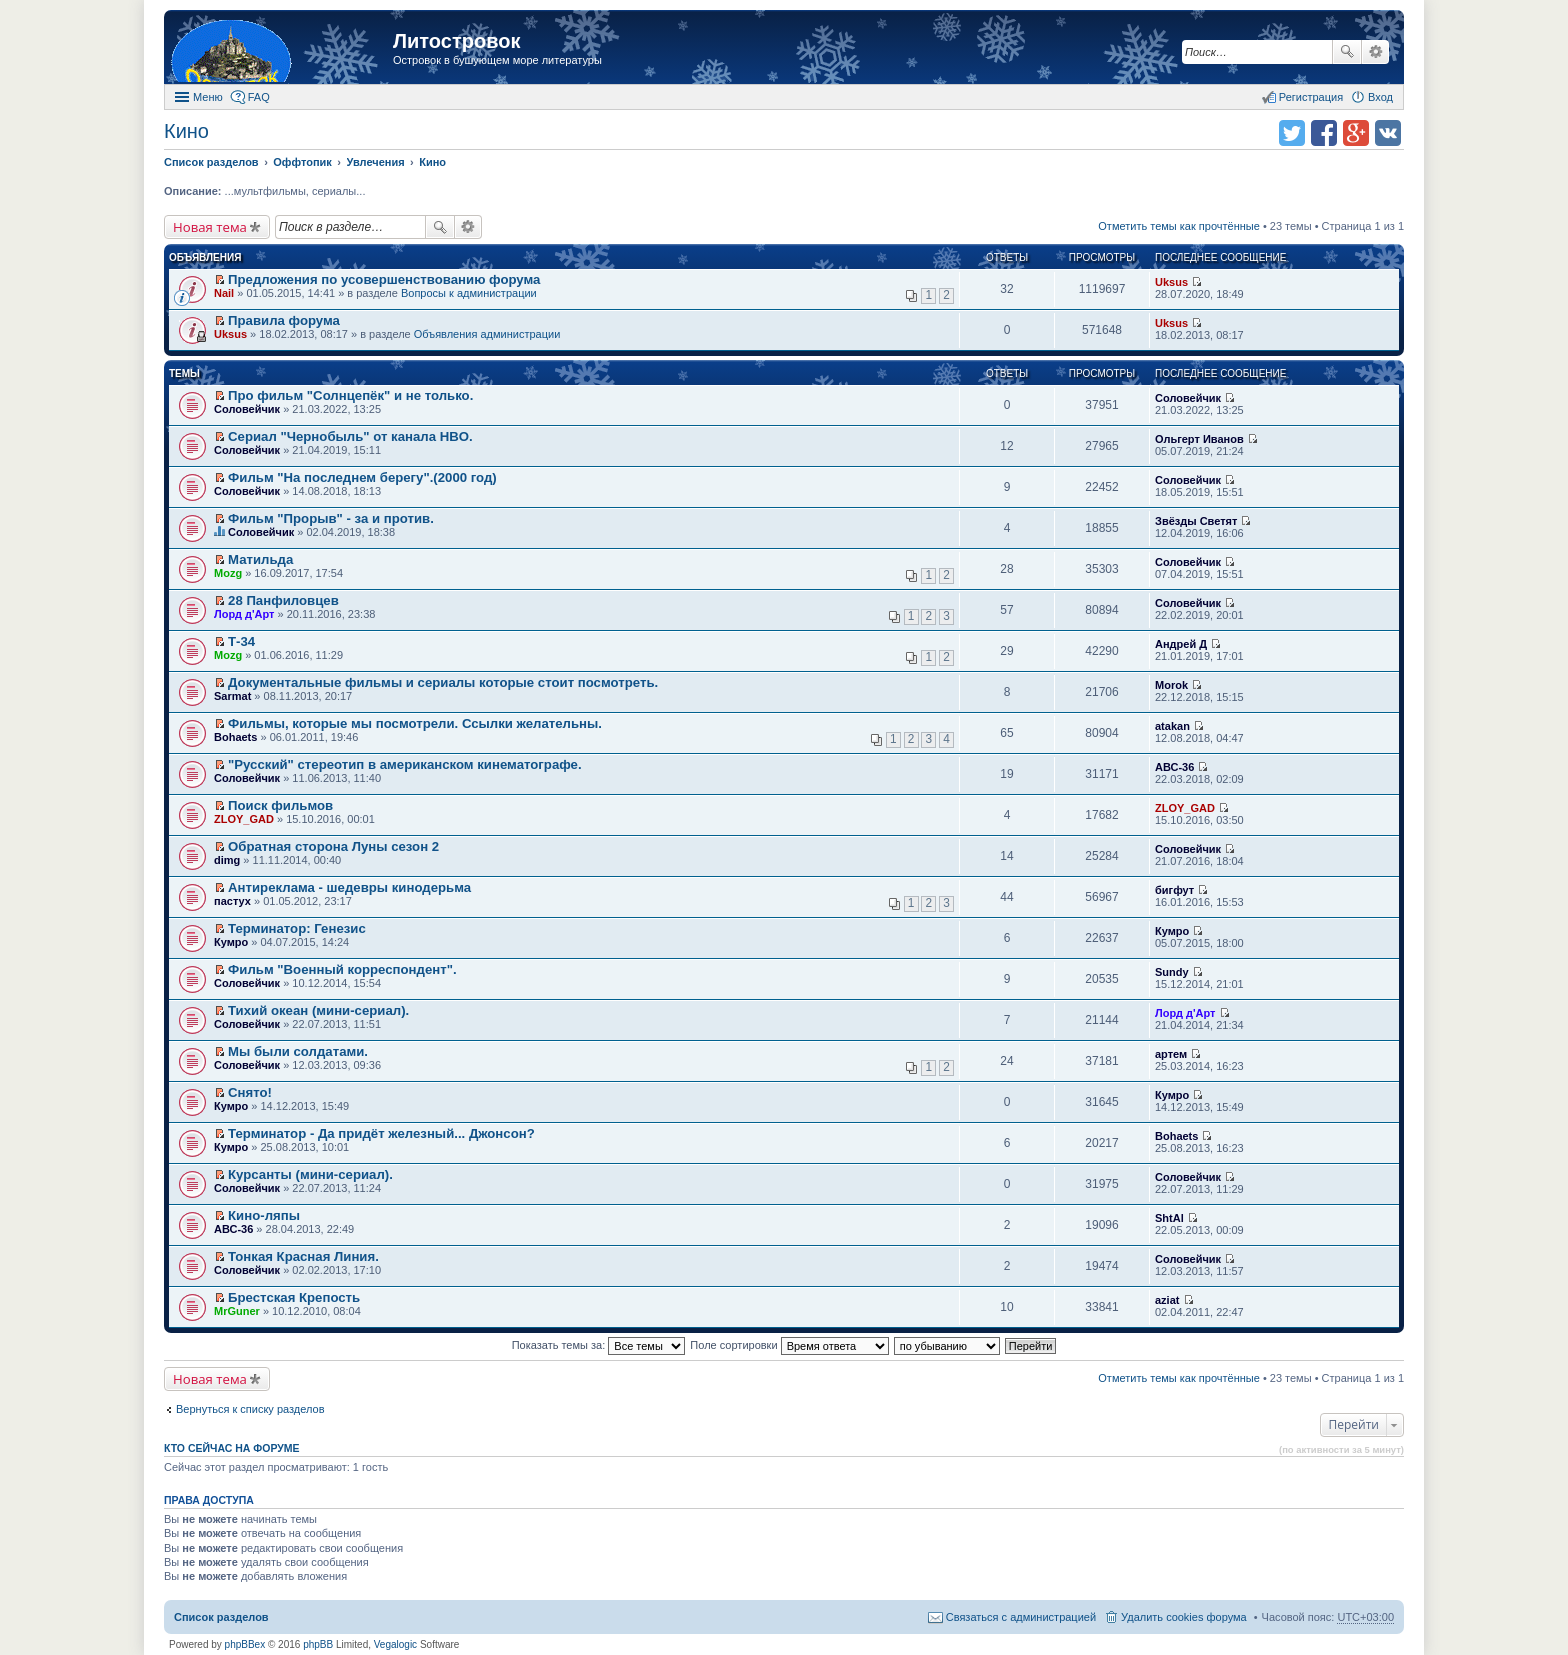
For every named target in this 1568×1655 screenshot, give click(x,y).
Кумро (231, 942)
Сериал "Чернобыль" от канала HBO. (350, 436)
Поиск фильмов (280, 805)
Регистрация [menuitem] (1311, 97)
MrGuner (237, 1311)
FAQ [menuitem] (259, 97)
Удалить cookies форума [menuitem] (1184, 1617)
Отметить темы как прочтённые (1179, 226)
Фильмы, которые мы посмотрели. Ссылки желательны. (415, 723)
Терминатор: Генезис (297, 928)
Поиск (1347, 52)
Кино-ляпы (264, 1215)
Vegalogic (395, 1644)
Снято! (250, 1092)
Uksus (1171, 282)
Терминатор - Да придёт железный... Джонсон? (381, 1133)
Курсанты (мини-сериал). (310, 1174)
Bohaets (235, 737)
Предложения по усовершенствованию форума (384, 279)
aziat (1167, 1300)
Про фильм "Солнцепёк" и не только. (350, 395)
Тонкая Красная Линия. (303, 1256)
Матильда (260, 559)
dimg (227, 860)
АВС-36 (1174, 767)
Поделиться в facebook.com (1324, 133)
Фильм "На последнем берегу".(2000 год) (362, 477)
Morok (1171, 685)
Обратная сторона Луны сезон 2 (333, 846)
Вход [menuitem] (1380, 97)
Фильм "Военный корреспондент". (342, 969)
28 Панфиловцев (283, 600)
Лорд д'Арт (244, 614)
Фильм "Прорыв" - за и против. (331, 518)
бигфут (1174, 890)
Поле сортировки (789, 1345)
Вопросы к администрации (469, 293)
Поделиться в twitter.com (1292, 133)
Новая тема (210, 227)
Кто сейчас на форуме (232, 1448)
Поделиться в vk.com (1388, 133)
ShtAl (1169, 1218)
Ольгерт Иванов (1199, 439)
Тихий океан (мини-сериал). (318, 1010)
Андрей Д (1181, 644)
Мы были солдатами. (298, 1051)
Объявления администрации (487, 334)
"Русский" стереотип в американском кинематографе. (405, 764)
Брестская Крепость (294, 1297)
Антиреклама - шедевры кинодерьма (349, 887)
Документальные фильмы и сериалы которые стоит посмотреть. (443, 682)
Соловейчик (247, 409)
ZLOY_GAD (244, 819)
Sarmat (232, 696)
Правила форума (284, 320)
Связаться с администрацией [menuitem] (1021, 1617)
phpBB (318, 1644)
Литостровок (456, 41)
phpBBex (245, 1644)
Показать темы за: (599, 1345)
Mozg (228, 573)
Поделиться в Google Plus (1356, 133)
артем (1171, 1054)
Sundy (1172, 972)
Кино (186, 131)
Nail (224, 293)
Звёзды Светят (1196, 521)
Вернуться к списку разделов (250, 1409)
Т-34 (241, 641)
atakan (1172, 726)
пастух (232, 901)
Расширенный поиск (1375, 52)
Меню (208, 97)
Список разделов (221, 1617)
